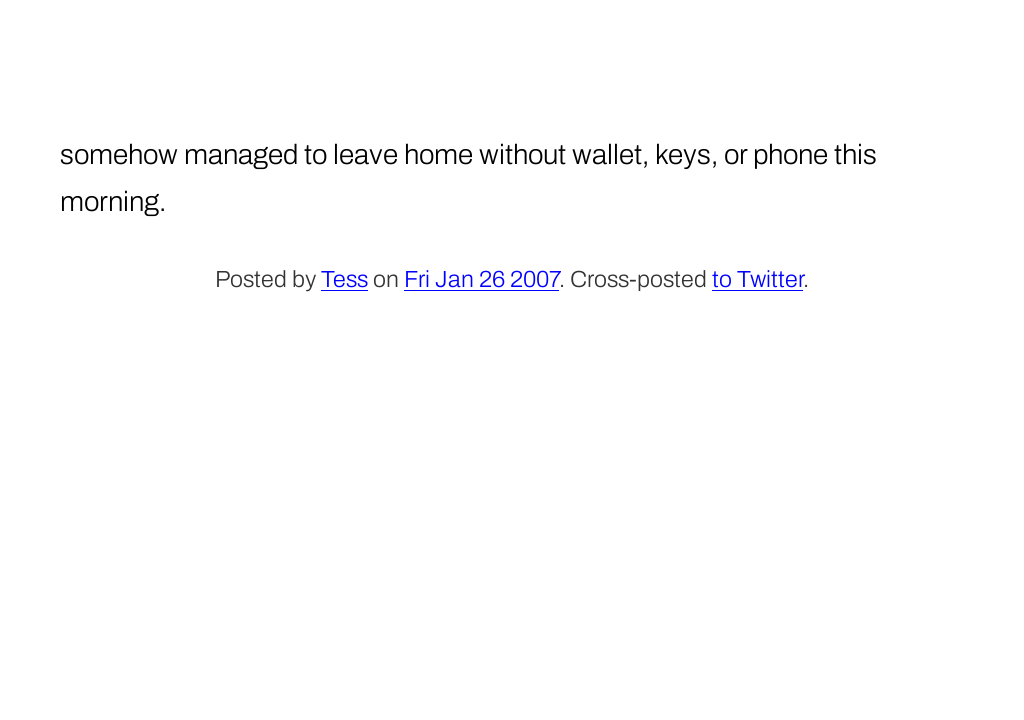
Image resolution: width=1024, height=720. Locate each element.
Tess (344, 279)
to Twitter (757, 279)
